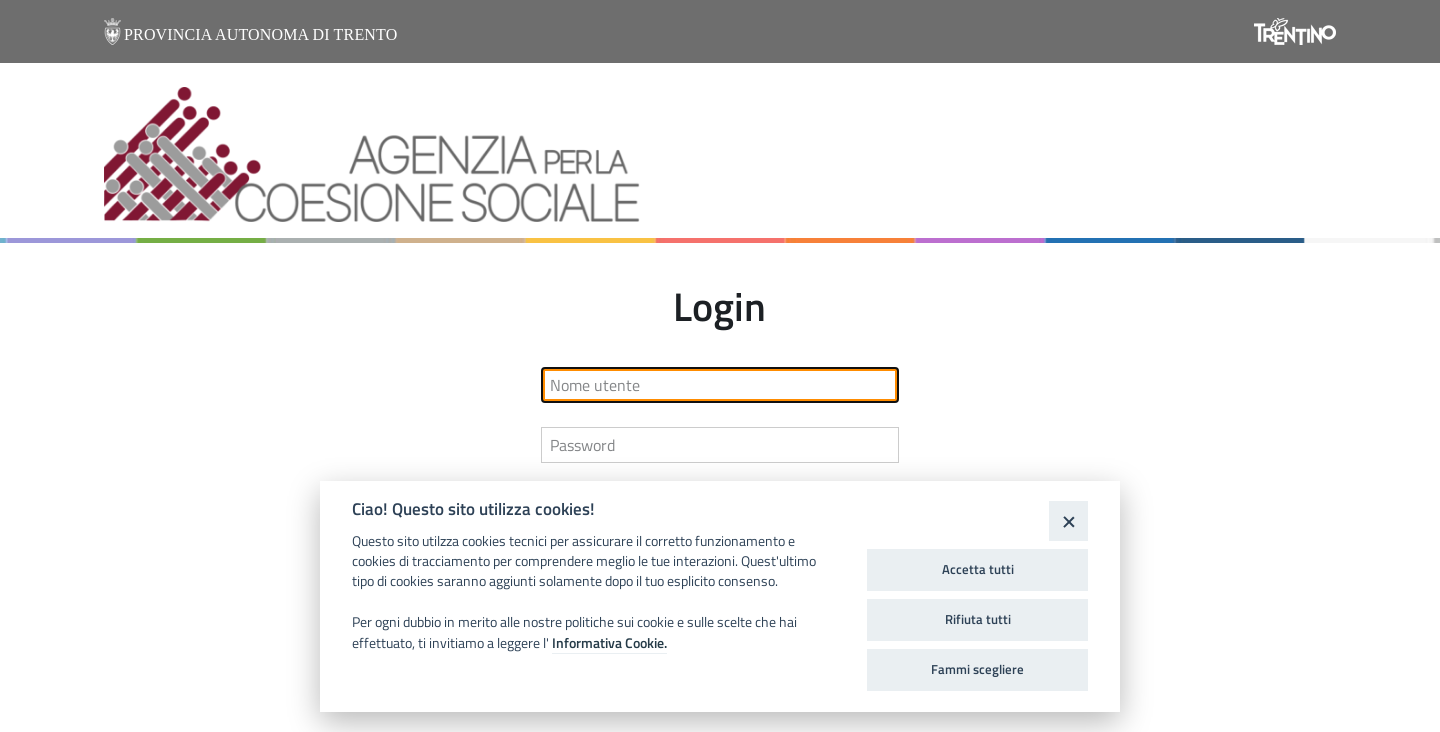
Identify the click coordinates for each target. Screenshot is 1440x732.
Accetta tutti (978, 569)
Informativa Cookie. (609, 643)
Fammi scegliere (977, 669)
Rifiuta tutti (978, 619)
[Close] (1068, 520)
